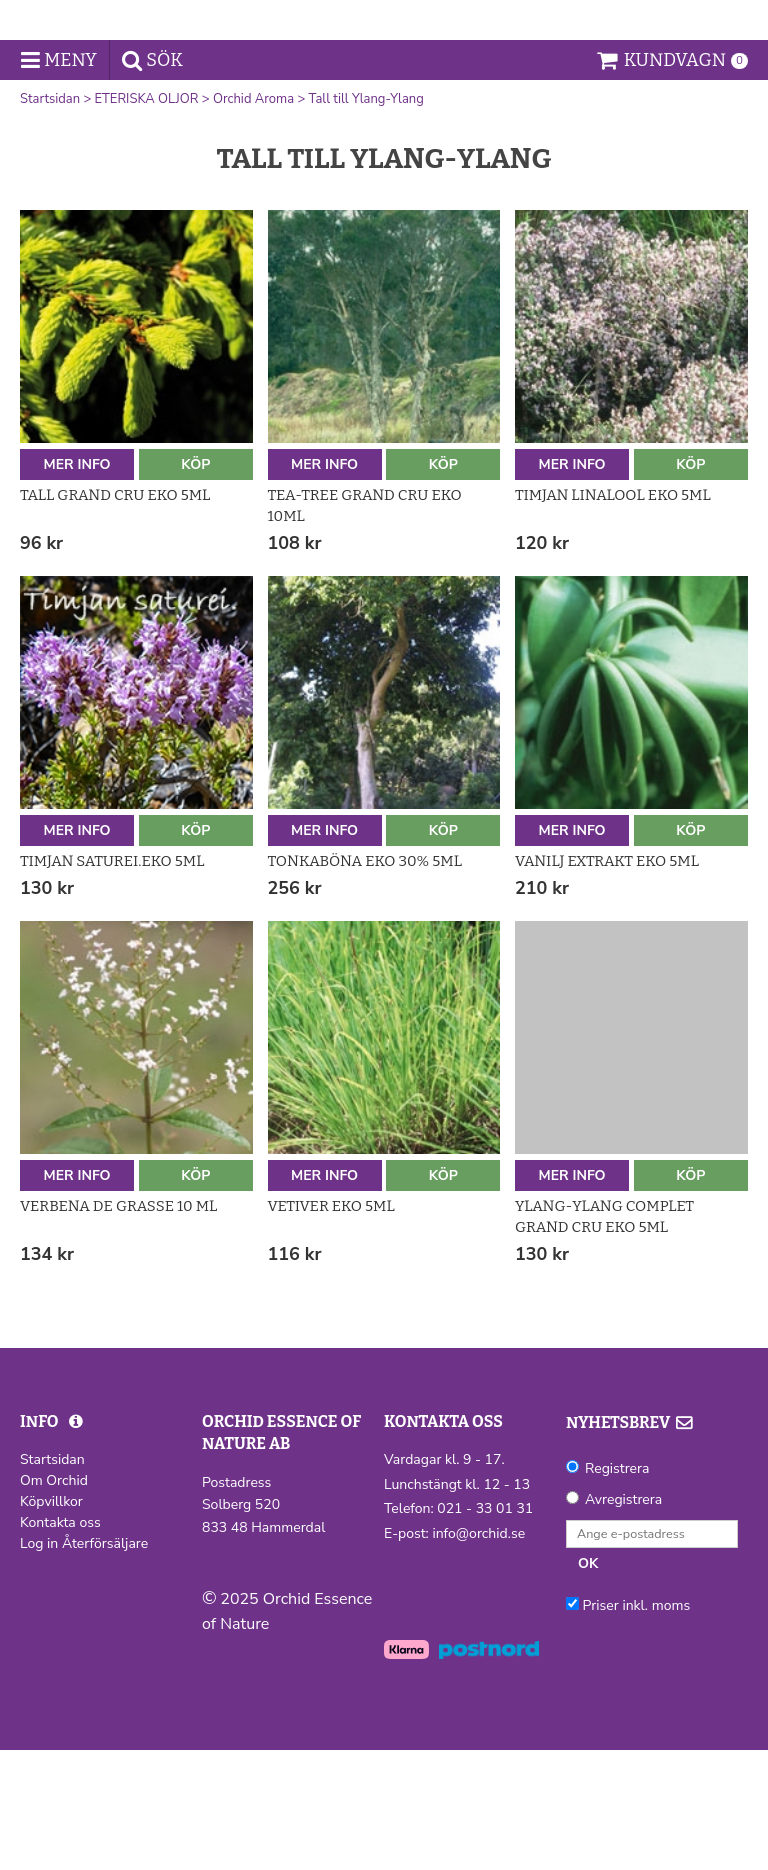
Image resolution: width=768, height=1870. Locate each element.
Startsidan (50, 219)
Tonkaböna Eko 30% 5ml (365, 981)
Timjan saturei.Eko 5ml (112, 981)
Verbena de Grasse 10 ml (118, 1326)
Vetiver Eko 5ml (331, 1326)
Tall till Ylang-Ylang (366, 219)
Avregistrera (623, 1619)
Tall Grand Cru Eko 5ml (115, 615)
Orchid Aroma (253, 219)
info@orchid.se (478, 1652)
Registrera (617, 1588)
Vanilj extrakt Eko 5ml (607, 981)
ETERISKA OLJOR (147, 219)
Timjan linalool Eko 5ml (613, 615)
